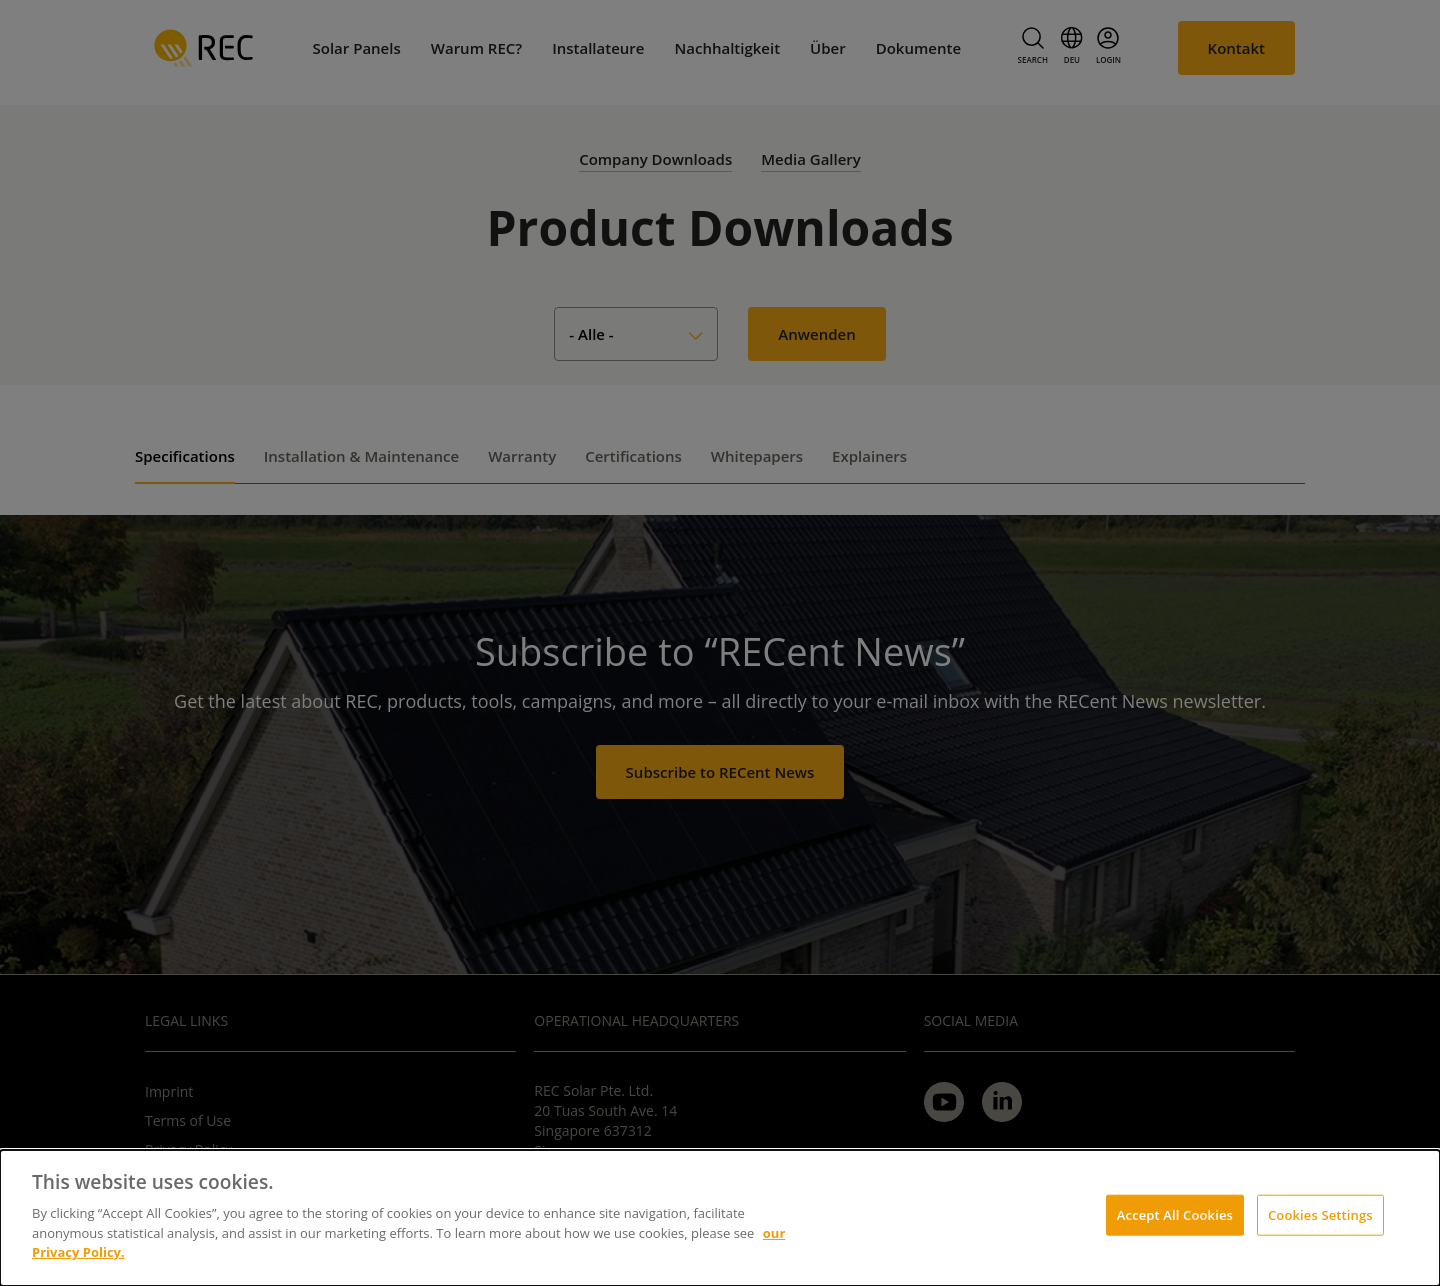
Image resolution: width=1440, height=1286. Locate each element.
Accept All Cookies (1175, 1214)
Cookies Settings (1320, 1214)
